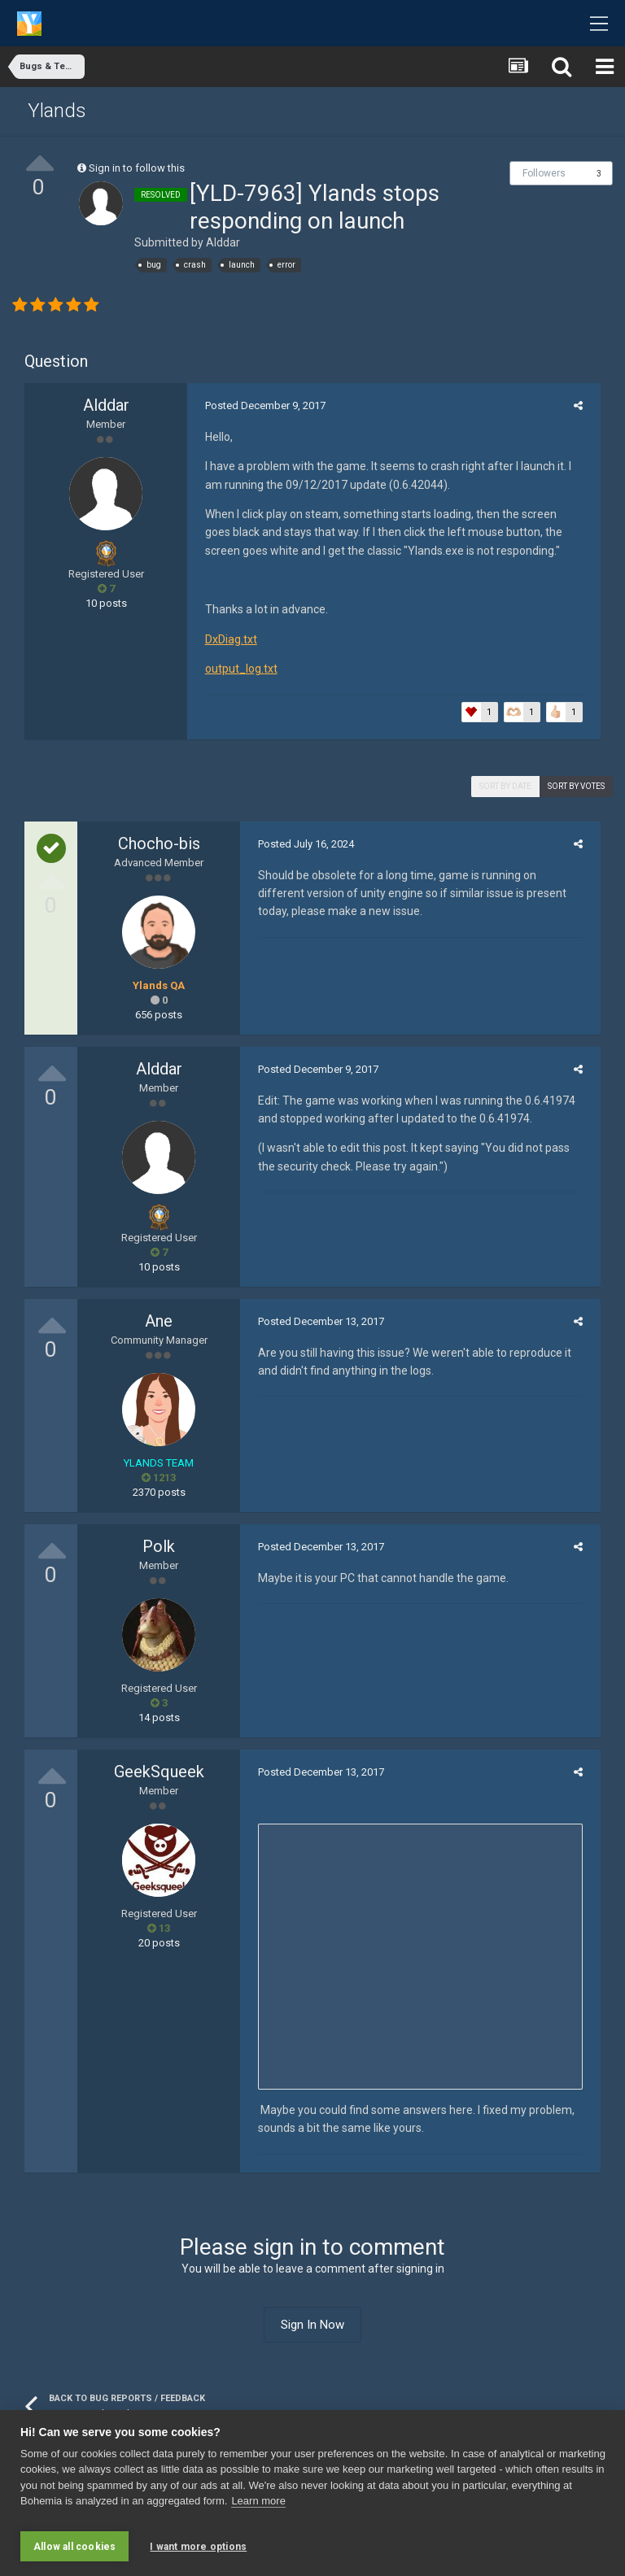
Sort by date (505, 786)
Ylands (57, 110)
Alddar (223, 242)
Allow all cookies (74, 2546)
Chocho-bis (159, 843)
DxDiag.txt (225, 639)
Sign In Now (312, 2324)
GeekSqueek (159, 1771)
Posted (259, 405)
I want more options (198, 2546)
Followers (544, 173)
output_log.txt (235, 668)
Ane (159, 1321)
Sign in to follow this (137, 168)
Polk (158, 1546)
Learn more (258, 2507)
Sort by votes (576, 786)
